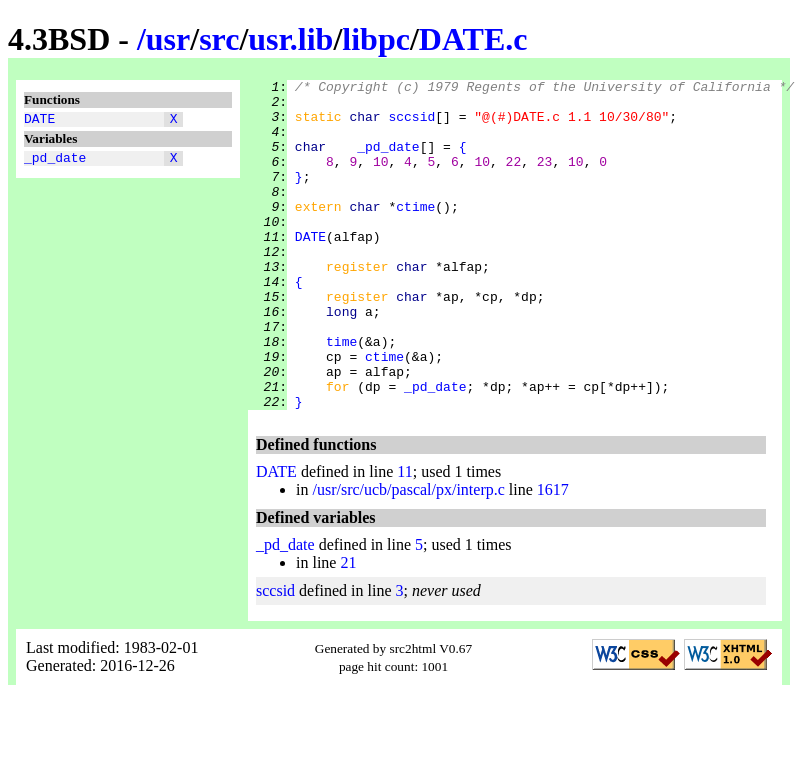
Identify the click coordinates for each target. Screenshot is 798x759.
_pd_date (55, 163)
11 (404, 537)
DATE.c (473, 39)
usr (168, 39)
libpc (376, 39)
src (219, 39)
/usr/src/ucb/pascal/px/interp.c (408, 555)
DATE (39, 121)
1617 (553, 555)
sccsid (411, 125)
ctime (415, 233)
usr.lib (290, 39)
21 (348, 628)
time (341, 395)
